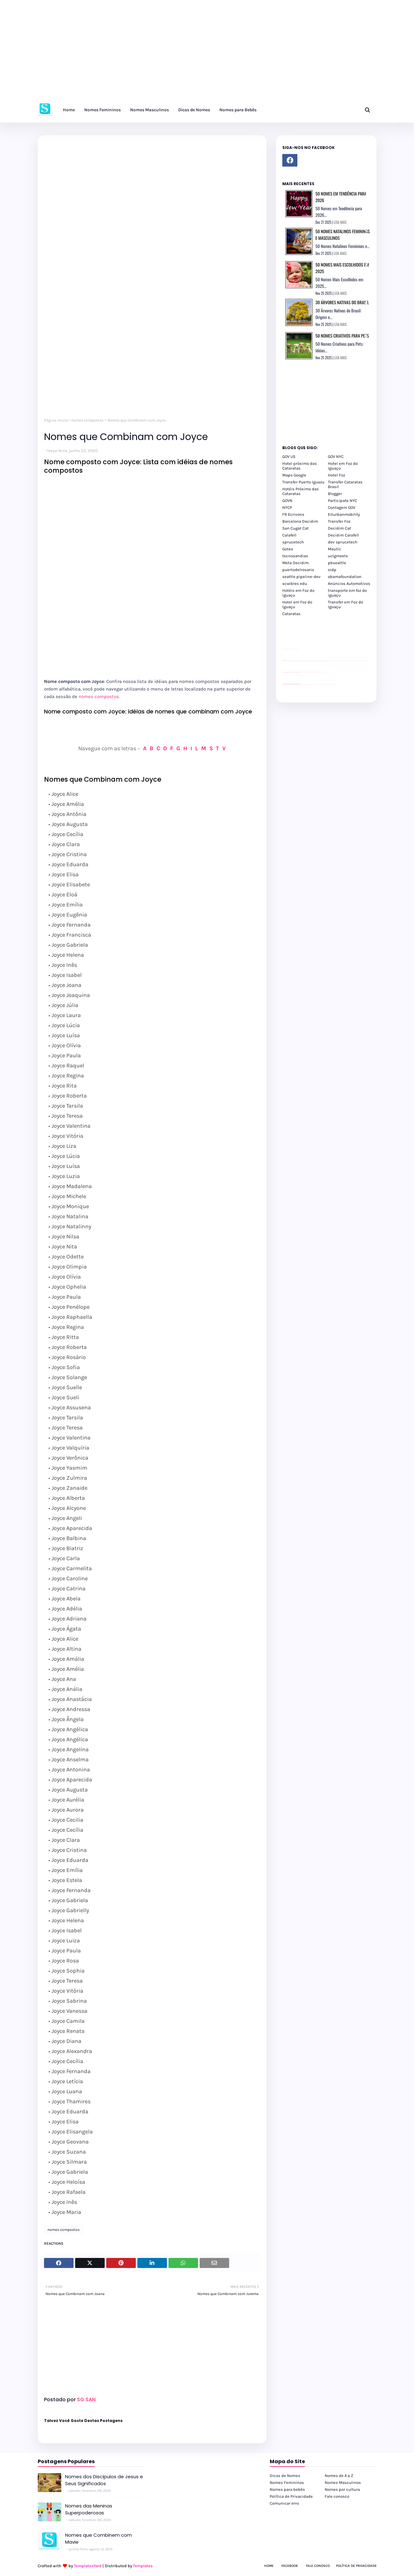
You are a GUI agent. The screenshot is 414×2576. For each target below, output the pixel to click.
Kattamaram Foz (327, 684)
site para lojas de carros (284, 672)
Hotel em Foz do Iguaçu (343, 466)
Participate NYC (342, 500)
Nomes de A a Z (339, 2475)
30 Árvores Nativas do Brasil (342, 302)
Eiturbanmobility (344, 514)
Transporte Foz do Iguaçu (320, 684)
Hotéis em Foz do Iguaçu (298, 592)
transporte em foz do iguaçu (347, 592)
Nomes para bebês (287, 2489)
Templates (143, 2565)
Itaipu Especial (329, 684)
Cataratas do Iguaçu (333, 684)
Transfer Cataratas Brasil (345, 484)
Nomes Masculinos (343, 2482)
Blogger (335, 493)
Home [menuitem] (69, 110)
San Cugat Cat (295, 528)
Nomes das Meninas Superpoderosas (88, 2509)
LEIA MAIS (340, 222)
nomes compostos (87, 420)
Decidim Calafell (343, 535)
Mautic (334, 549)
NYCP (287, 507)
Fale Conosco (318, 2566)
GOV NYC (336, 456)
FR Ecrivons (293, 514)
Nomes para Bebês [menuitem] (238, 110)
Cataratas (291, 613)
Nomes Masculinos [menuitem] (149, 110)
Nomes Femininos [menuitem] (102, 110)
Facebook (289, 2566)
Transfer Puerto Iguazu (303, 482)
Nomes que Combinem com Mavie (98, 2539)
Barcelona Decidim (300, 521)
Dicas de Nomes (285, 2475)
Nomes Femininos (287, 2482)
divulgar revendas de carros (289, 672)
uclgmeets (338, 555)
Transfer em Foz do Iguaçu (345, 604)
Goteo (287, 549)
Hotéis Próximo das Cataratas (300, 491)
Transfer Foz (339, 521)
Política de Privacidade (291, 2496)
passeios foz (328, 660)
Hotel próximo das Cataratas (299, 466)
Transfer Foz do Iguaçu (315, 684)
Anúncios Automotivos (349, 583)
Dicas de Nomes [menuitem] (194, 110)
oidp (332, 569)
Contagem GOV (341, 507)
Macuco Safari (324, 684)
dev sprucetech (342, 542)
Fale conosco (337, 2496)
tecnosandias (295, 555)
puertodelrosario (298, 569)
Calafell (289, 535)
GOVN (287, 500)
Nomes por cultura (342, 2489)
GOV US (288, 456)
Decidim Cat (339, 528)
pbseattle (337, 562)
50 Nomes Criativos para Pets (342, 335)
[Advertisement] (188, 53)
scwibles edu (294, 583)
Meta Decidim (295, 562)
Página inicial (56, 420)
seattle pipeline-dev (301, 576)
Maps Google (294, 475)
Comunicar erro (284, 2503)
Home (268, 2566)
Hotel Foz (336, 475)
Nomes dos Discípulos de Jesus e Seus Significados (104, 2480)
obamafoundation (345, 576)
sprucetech (293, 542)
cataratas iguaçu (301, 684)
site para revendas (299, 672)
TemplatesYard (88, 2565)
